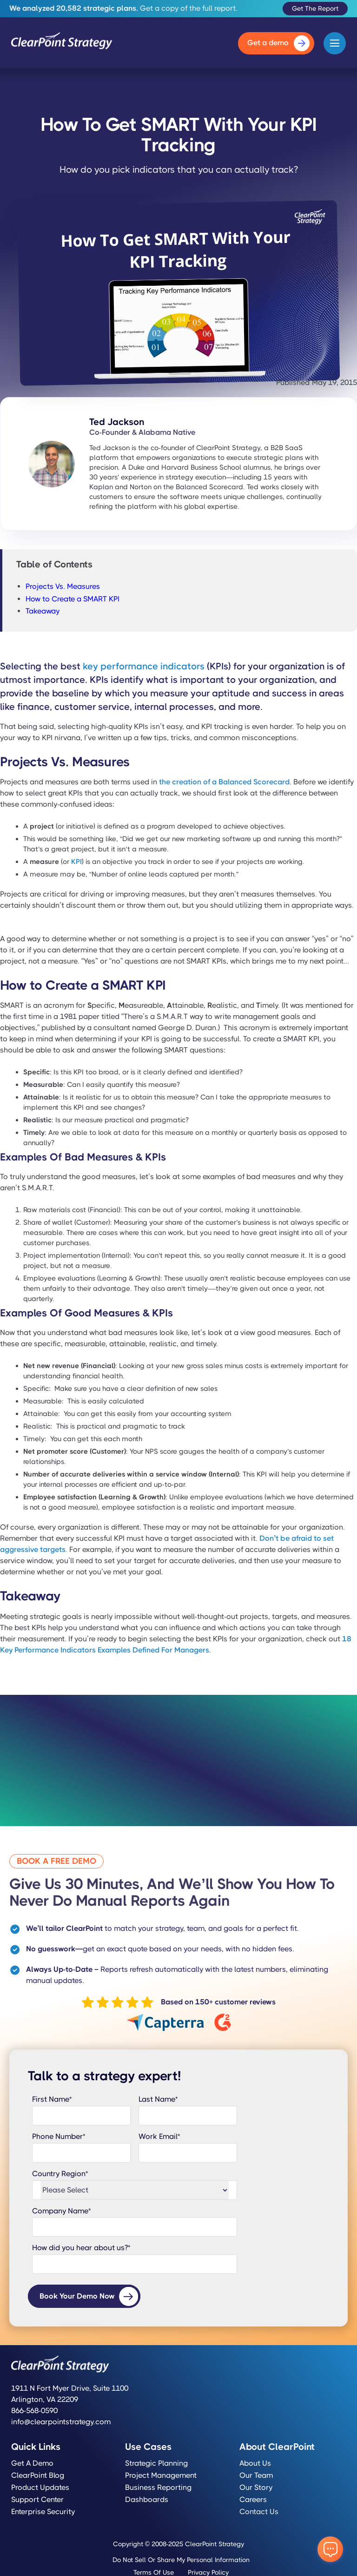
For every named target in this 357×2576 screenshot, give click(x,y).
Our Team (256, 2475)
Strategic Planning (156, 2463)
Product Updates (40, 2487)
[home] (61, 43)
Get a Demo (32, 2463)
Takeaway (43, 611)
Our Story (255, 2487)
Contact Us (258, 2511)
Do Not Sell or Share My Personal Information (181, 2559)
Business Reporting (158, 2487)
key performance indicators (144, 666)
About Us (255, 2463)
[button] (335, 43)
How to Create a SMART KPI (72, 598)
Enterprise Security (43, 2511)
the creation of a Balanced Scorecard (224, 781)
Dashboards (146, 2499)
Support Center (37, 2499)
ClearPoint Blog (37, 2475)
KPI (76, 861)
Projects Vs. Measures (63, 586)
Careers (253, 2499)
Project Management (161, 2475)
